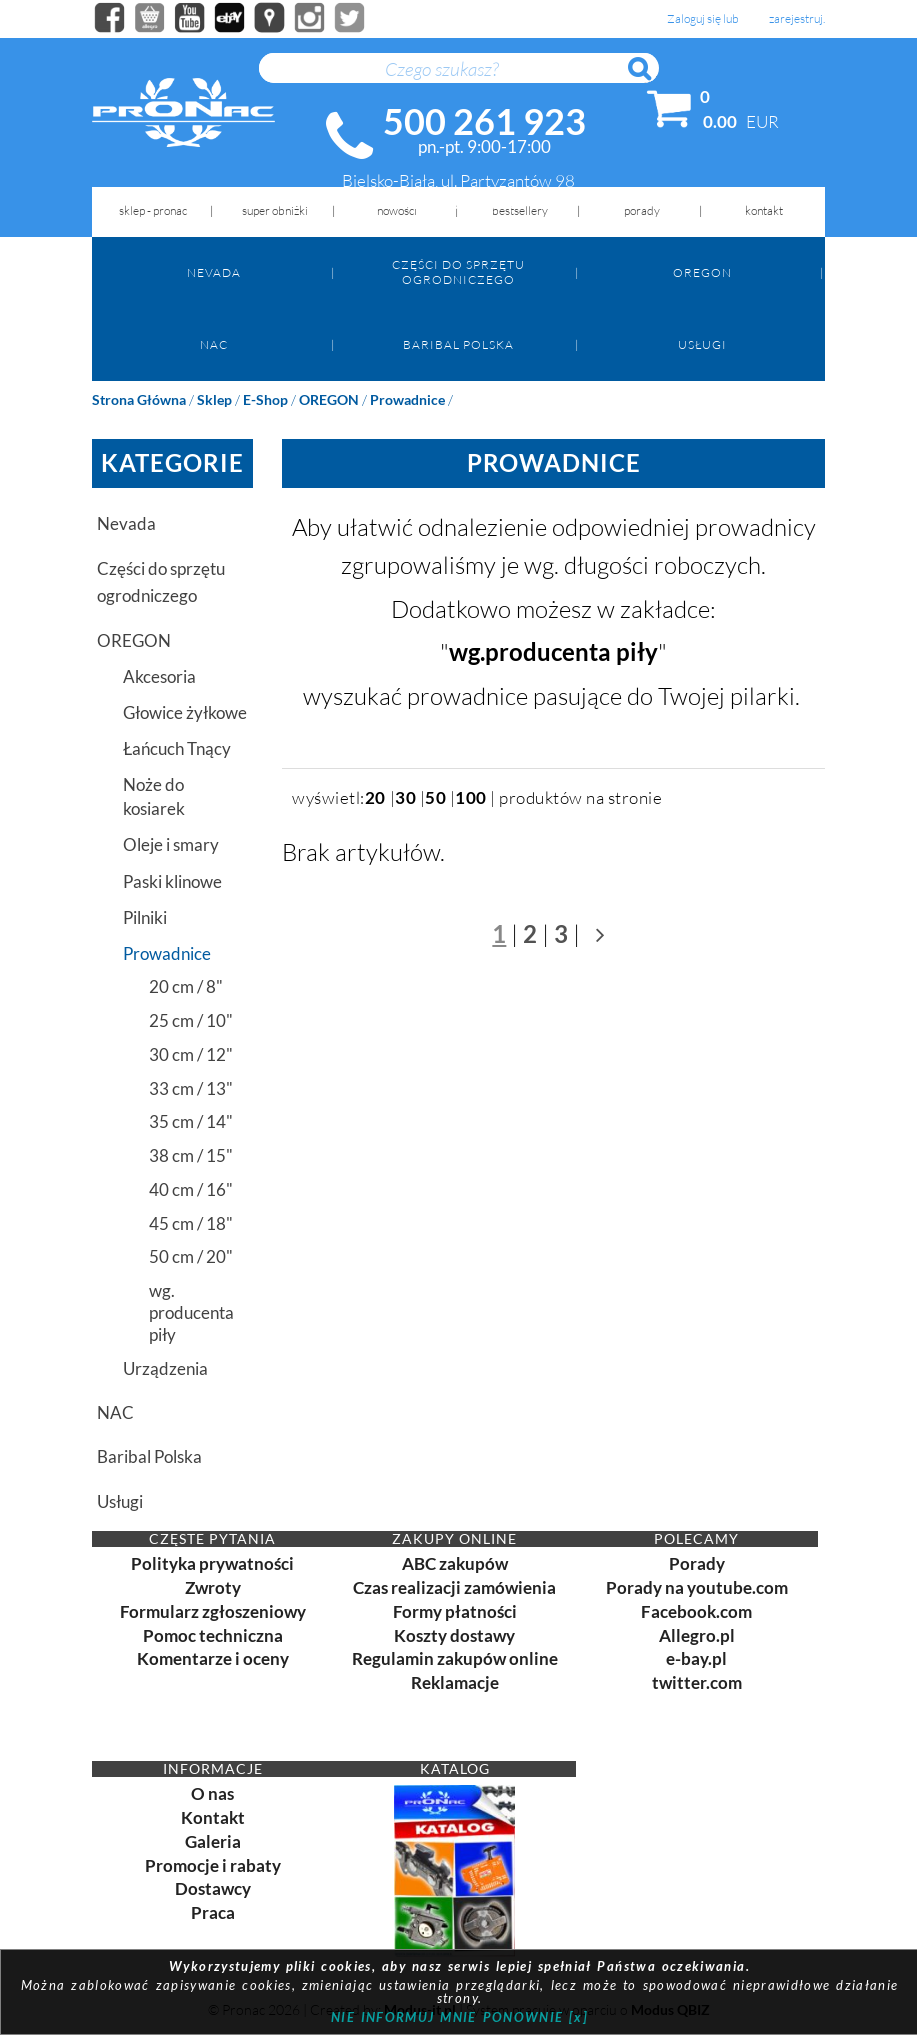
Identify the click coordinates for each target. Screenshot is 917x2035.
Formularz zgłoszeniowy (213, 1611)
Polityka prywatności (212, 1563)
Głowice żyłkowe (185, 712)
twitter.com (697, 1682)
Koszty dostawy (454, 1635)
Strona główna (139, 399)
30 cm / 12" (191, 1054)
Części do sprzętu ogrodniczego (458, 271)
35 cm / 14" (191, 1121)
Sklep (214, 399)
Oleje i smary (171, 844)
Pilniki (145, 917)
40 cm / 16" (191, 1189)
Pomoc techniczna (213, 1635)
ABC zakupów (455, 1563)
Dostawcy (213, 1888)
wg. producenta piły (191, 1312)
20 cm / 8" (186, 986)
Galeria (213, 1841)
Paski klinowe (172, 881)
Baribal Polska (458, 344)
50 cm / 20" (191, 1256)
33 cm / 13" (191, 1088)
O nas (212, 1793)
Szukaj (649, 80)
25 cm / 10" (191, 1020)
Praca (213, 1912)
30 (405, 797)
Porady (697, 1563)
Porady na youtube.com (697, 1587)
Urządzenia (165, 1368)
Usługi (702, 344)
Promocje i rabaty (213, 1865)
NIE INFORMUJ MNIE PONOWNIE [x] (459, 2017)
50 (435, 797)
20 (375, 797)
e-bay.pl (696, 1658)
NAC (214, 344)
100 (471, 797)
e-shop (265, 399)
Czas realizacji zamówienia (454, 1587)
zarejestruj (796, 19)
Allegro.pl (697, 1635)
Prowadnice (407, 399)
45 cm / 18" (191, 1223)
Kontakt (213, 1817)
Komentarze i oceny (213, 1658)
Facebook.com (696, 1611)
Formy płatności (455, 1611)
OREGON (702, 272)
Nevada (214, 272)
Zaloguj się (694, 19)
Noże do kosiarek (154, 796)
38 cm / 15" (191, 1155)
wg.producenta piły (553, 651)
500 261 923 (484, 121)
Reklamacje (455, 1682)
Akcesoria (159, 676)
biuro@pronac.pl (458, 202)
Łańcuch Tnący (177, 748)
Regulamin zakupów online (455, 1658)
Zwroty (213, 1587)
